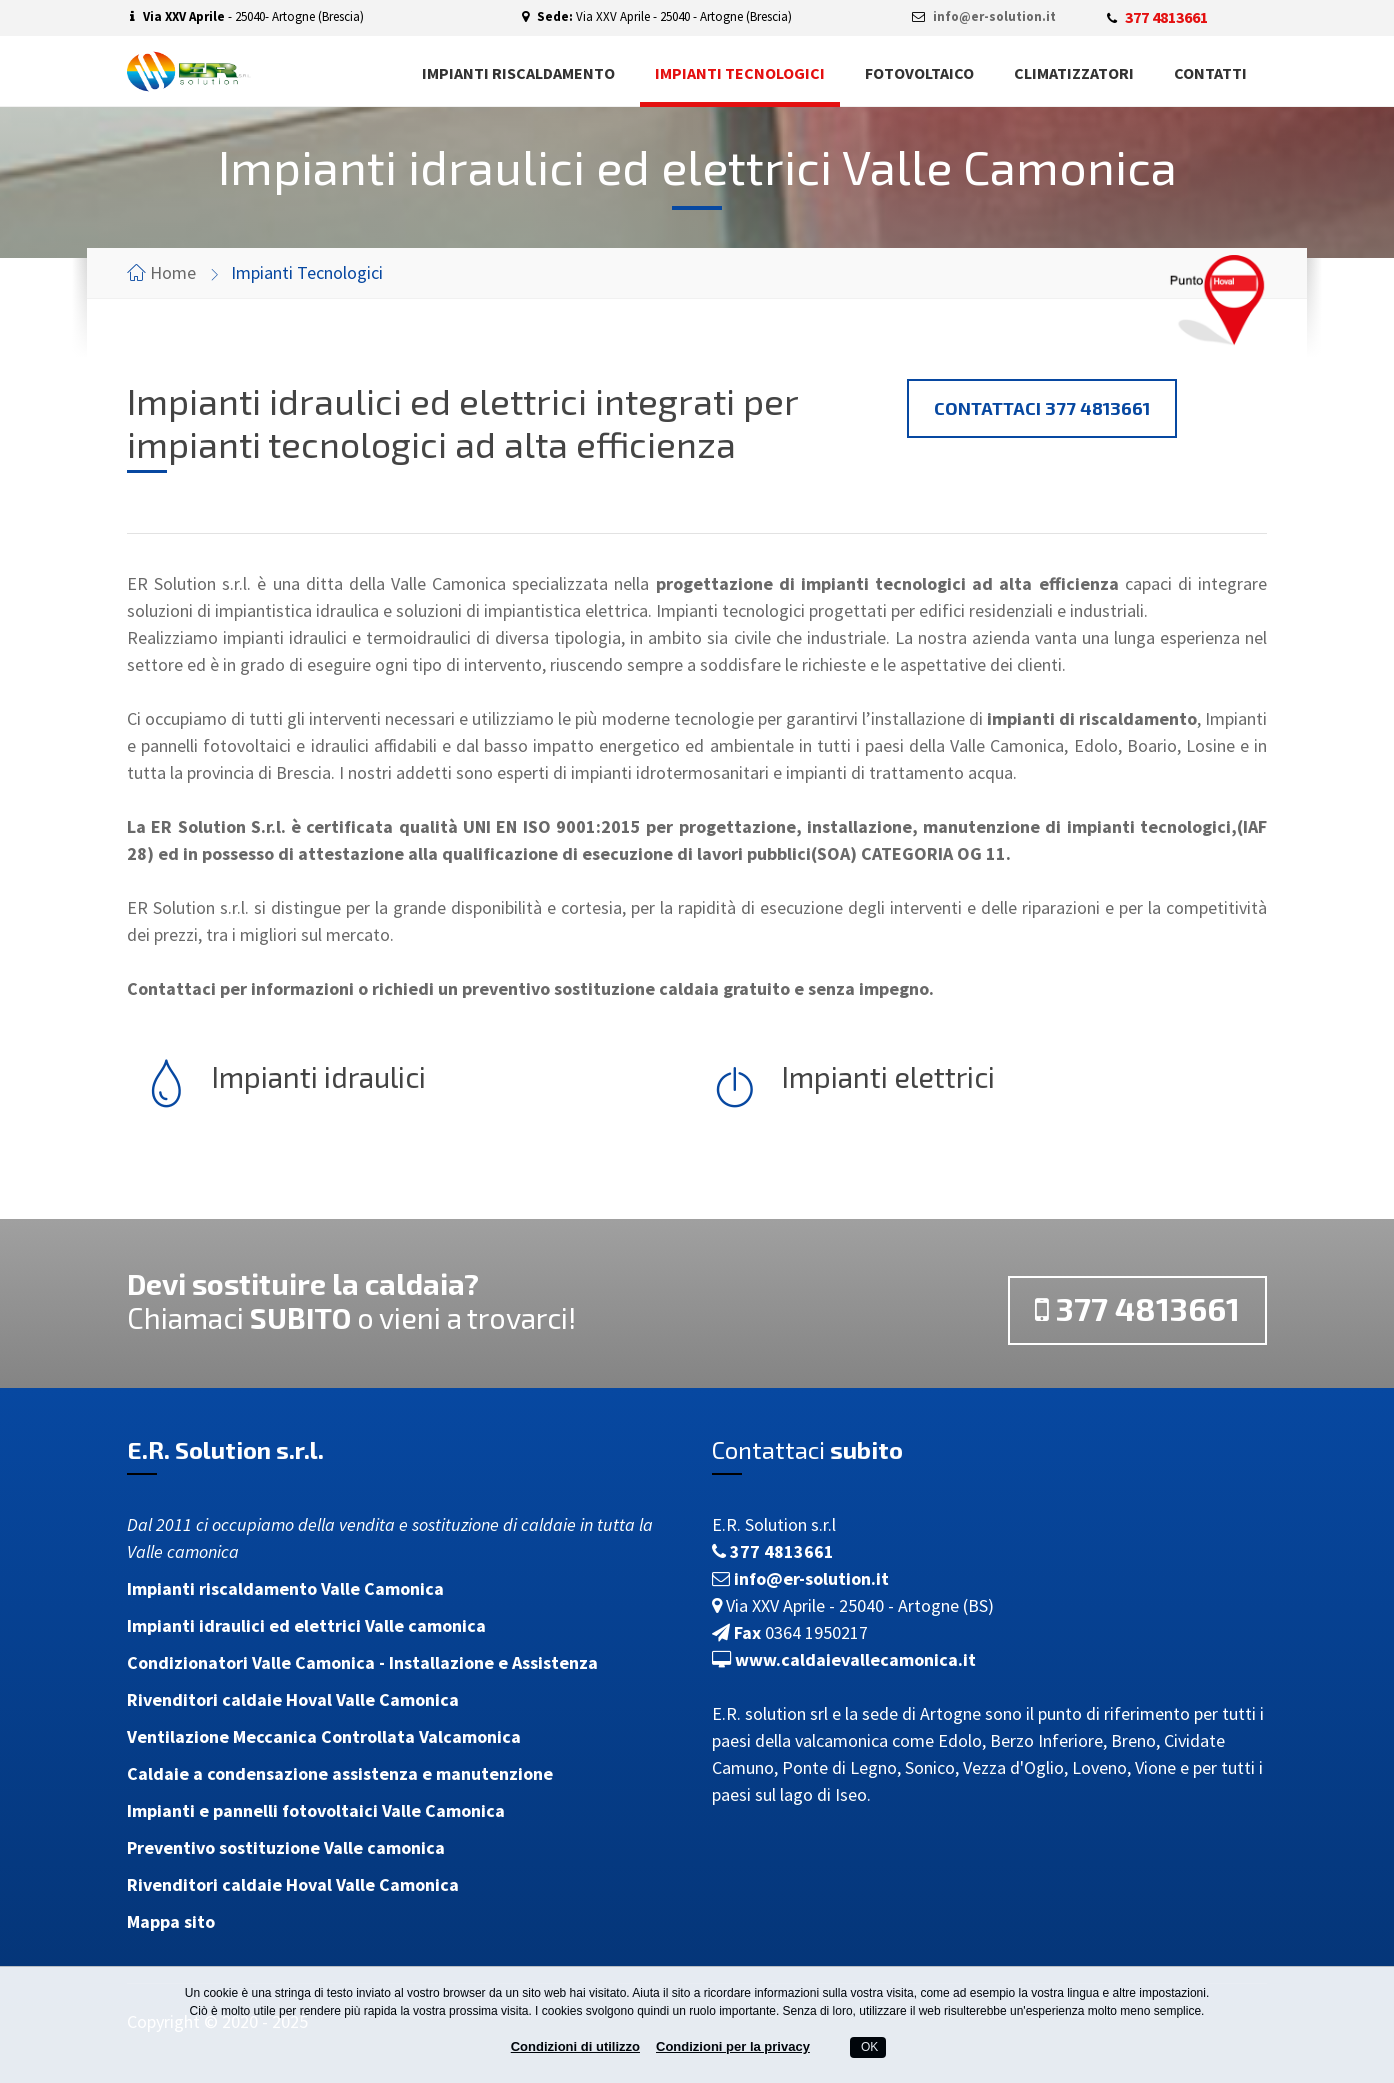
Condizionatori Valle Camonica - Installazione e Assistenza (362, 1662)
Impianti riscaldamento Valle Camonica (285, 1588)
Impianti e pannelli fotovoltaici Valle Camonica (316, 1810)
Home (173, 272)
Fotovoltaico (919, 73)
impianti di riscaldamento (1092, 718)
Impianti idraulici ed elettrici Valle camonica (306, 1625)
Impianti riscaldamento (518, 73)
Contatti (1210, 73)
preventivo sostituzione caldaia (590, 988)
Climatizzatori (1074, 73)
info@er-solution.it (994, 16)
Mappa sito (171, 1921)
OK (868, 2047)
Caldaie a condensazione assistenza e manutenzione (340, 1773)
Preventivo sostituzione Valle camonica (286, 1847)
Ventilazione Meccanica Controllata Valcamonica (324, 1736)
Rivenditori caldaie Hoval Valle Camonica (293, 1699)
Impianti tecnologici (740, 73)
